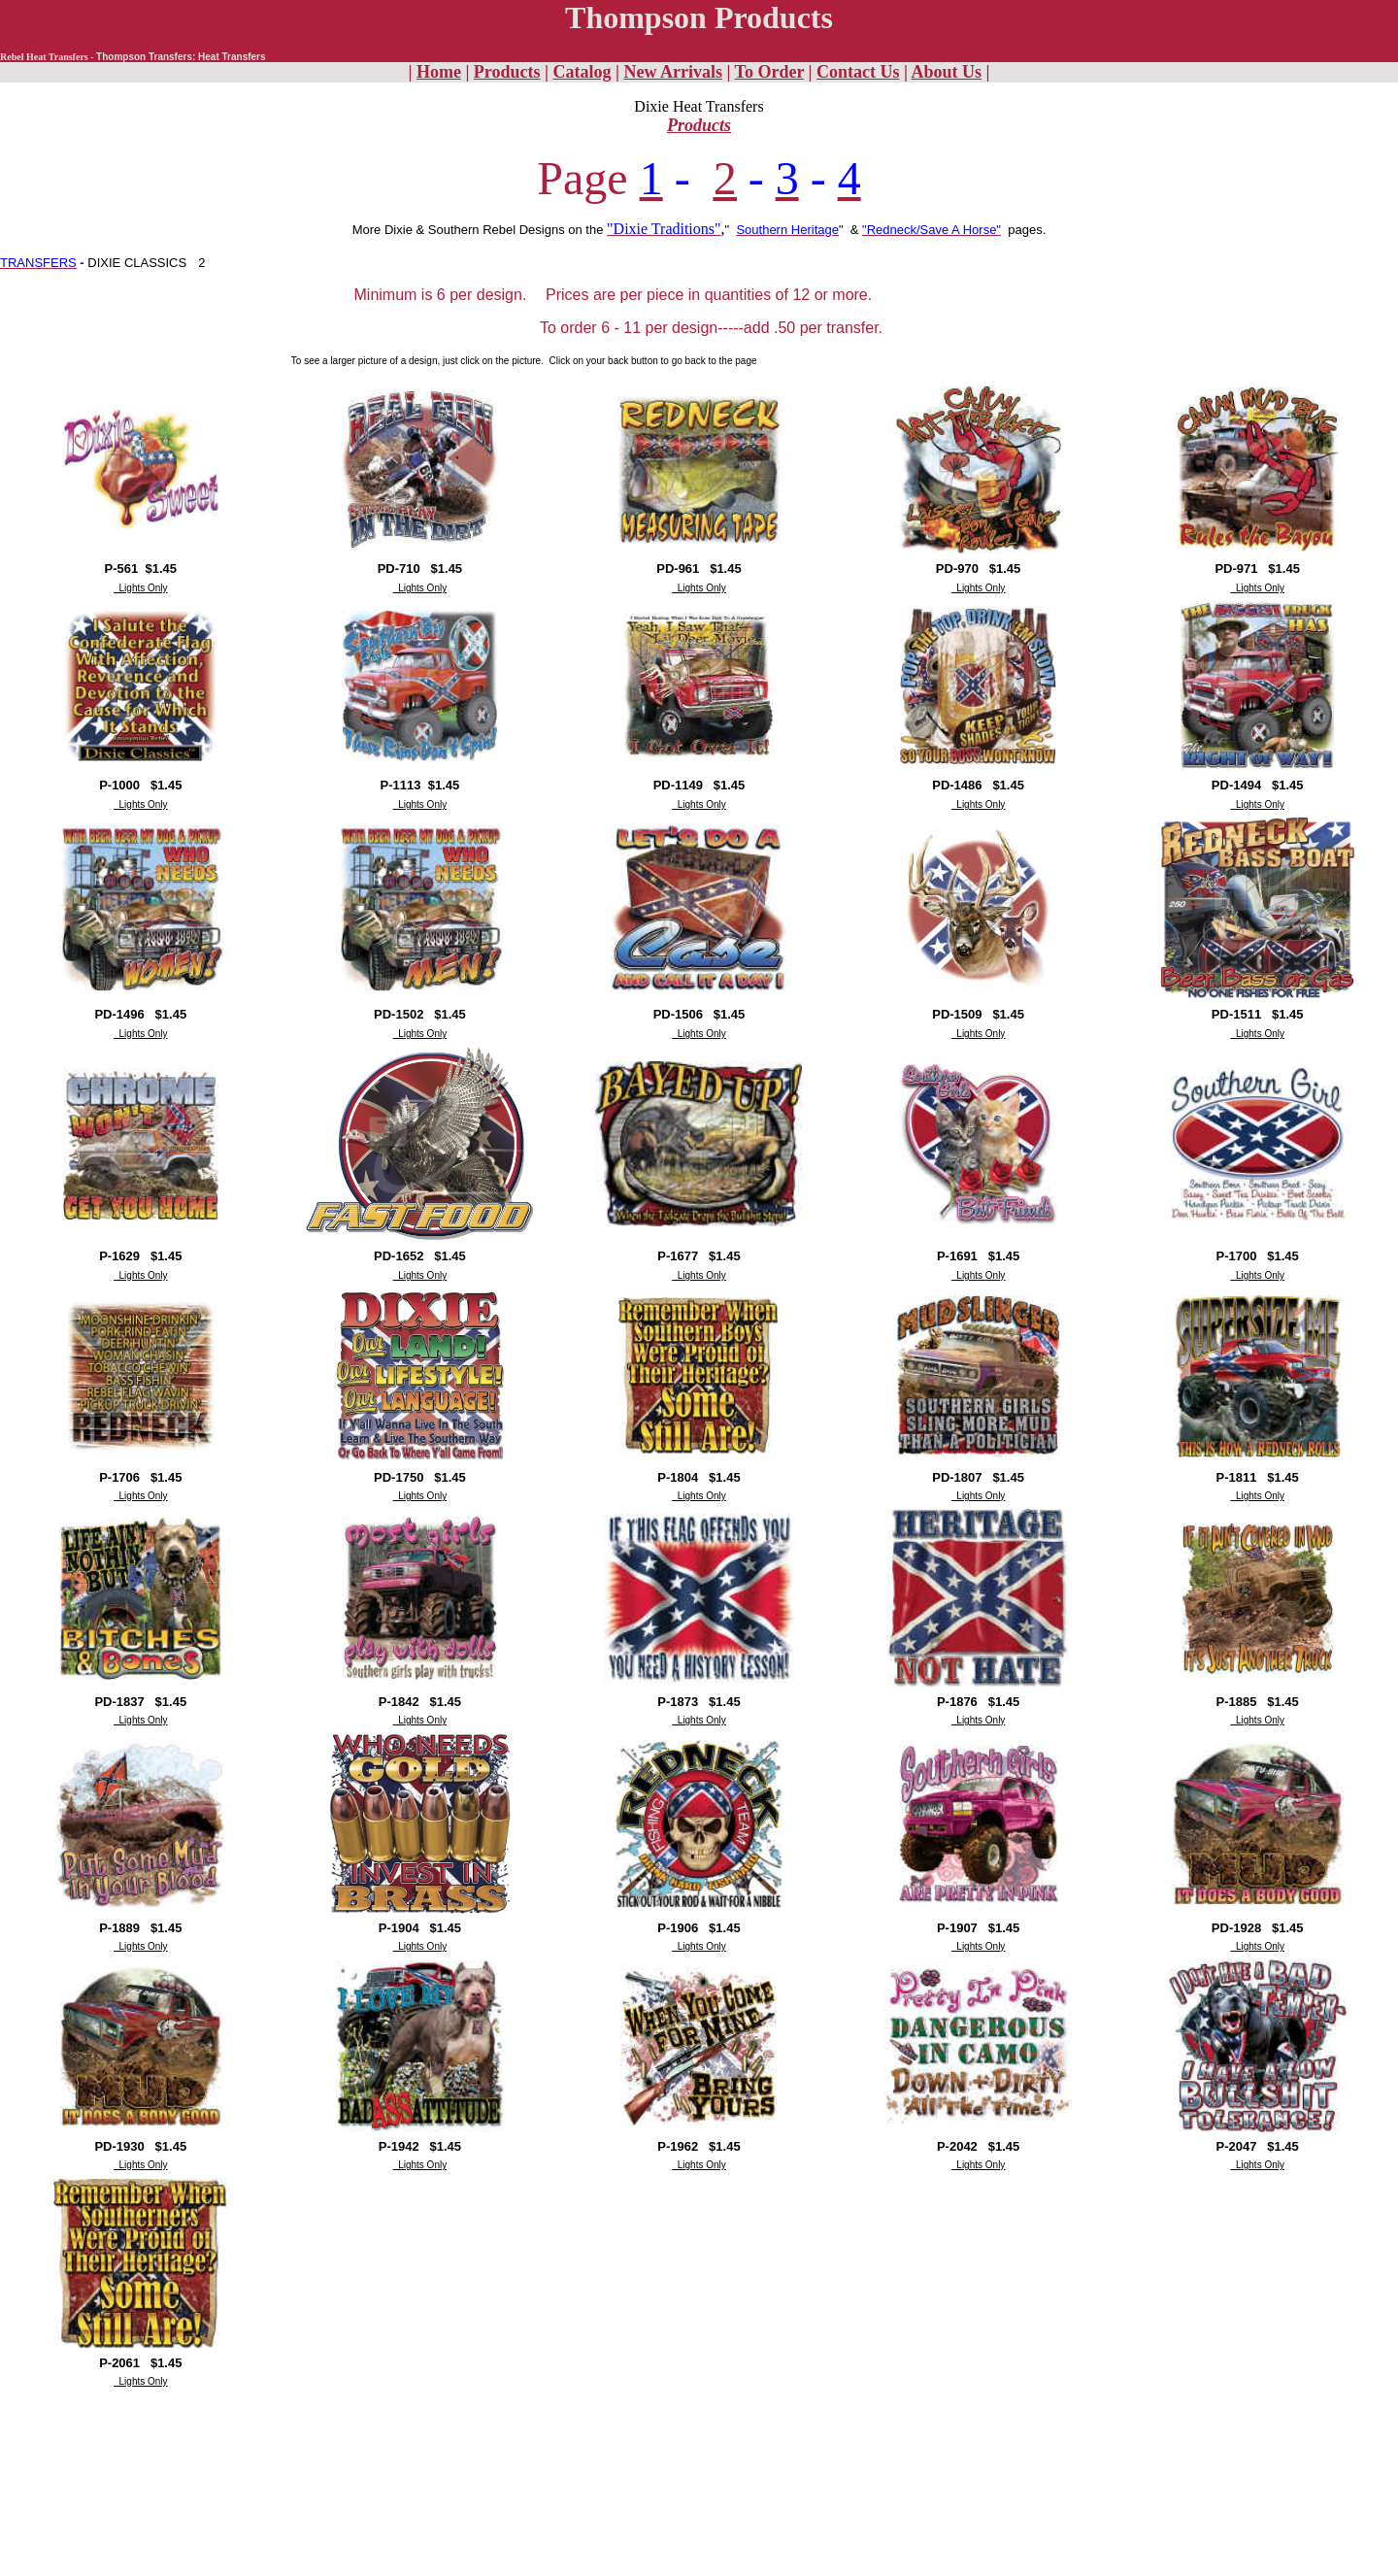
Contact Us (858, 72)
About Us (947, 72)
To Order (770, 72)
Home (438, 72)
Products (507, 72)
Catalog (582, 72)
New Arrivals (672, 72)
